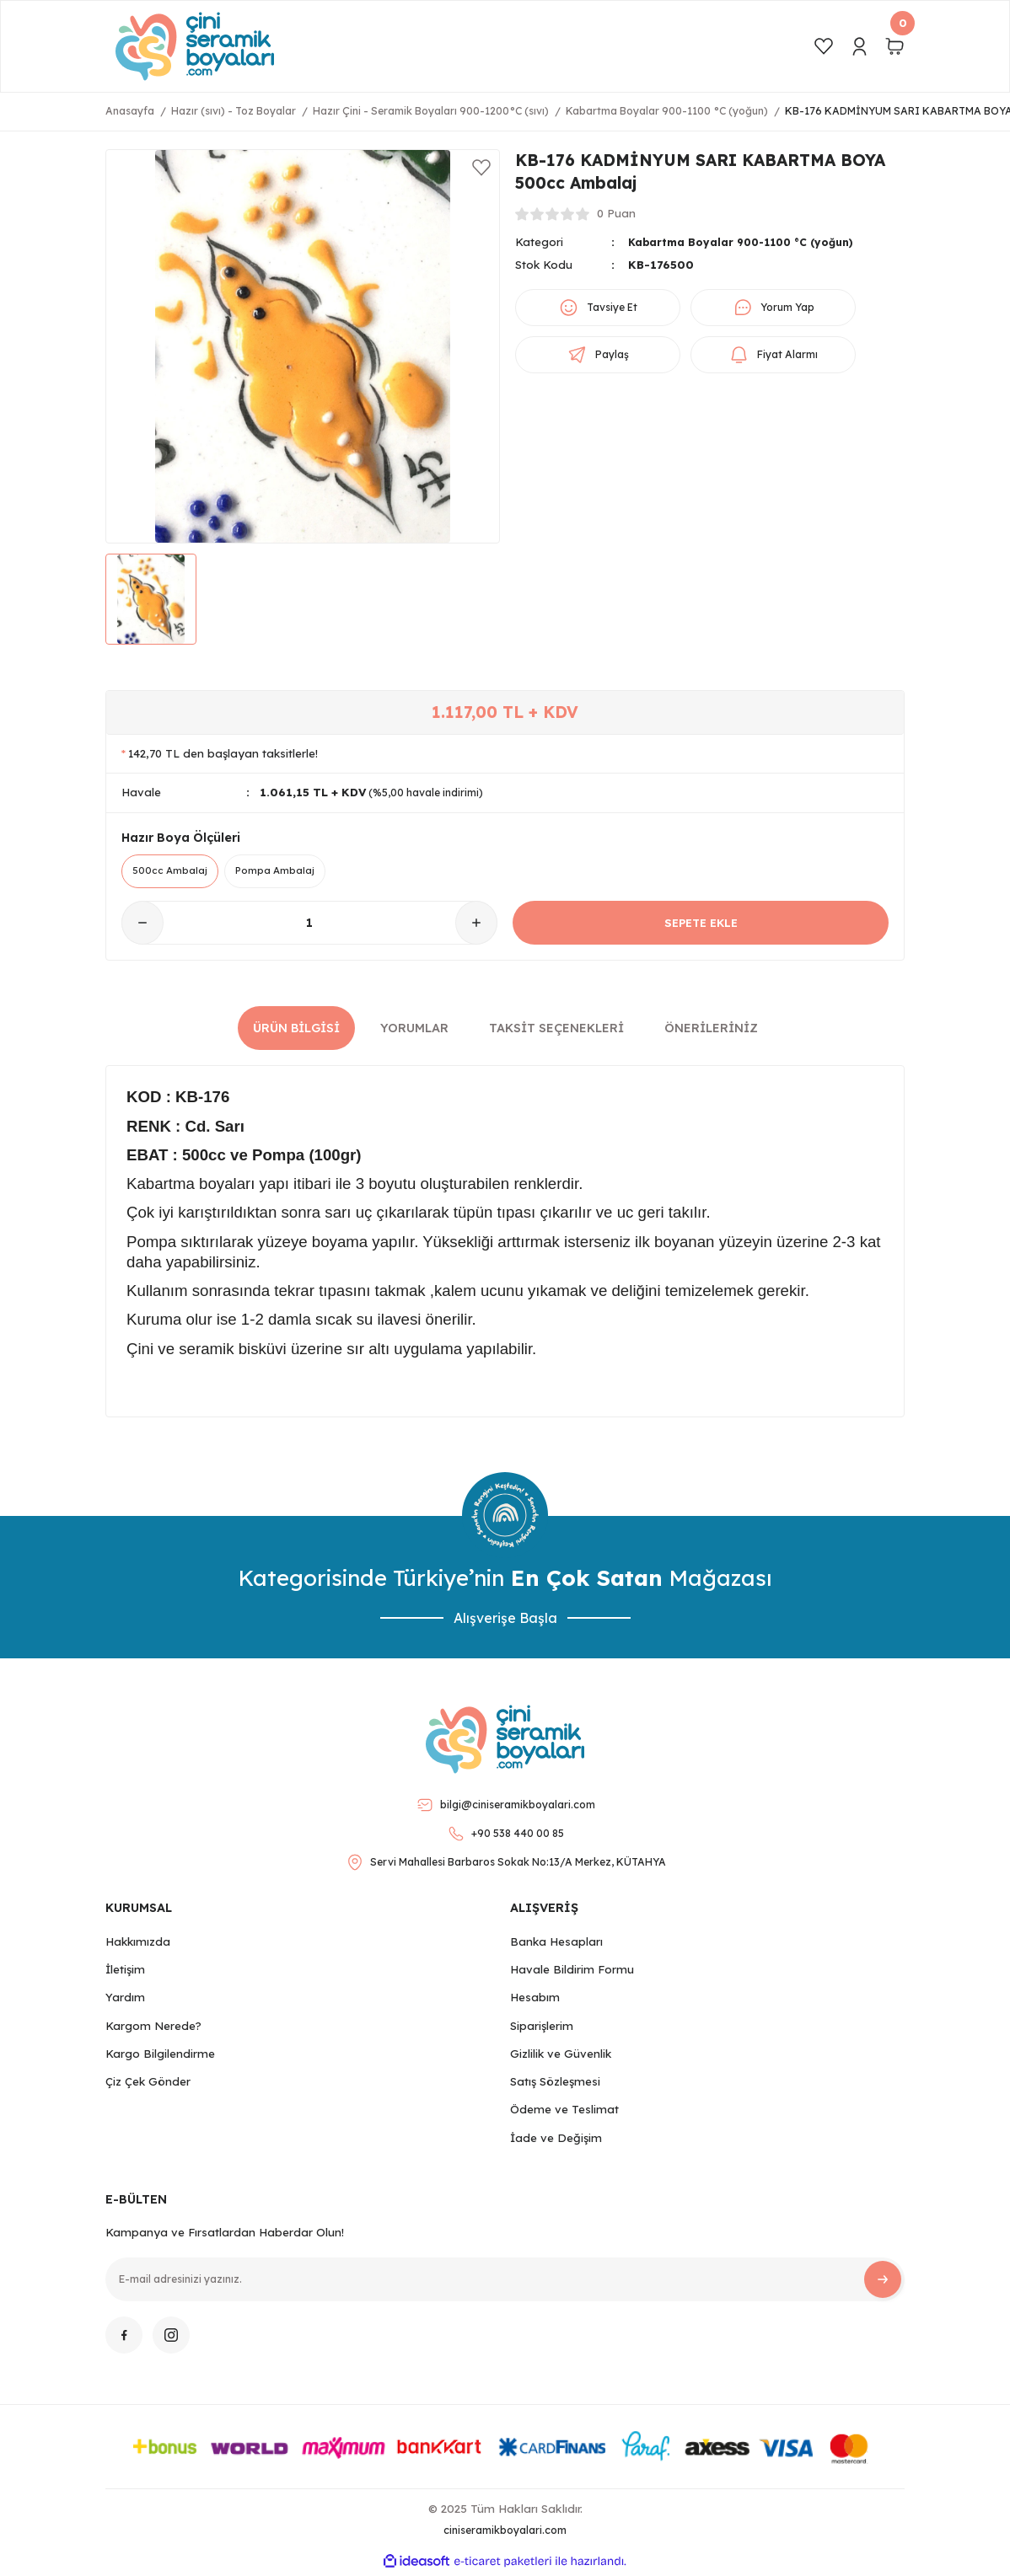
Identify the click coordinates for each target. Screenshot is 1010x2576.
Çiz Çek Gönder (148, 2084)
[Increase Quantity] (476, 926)
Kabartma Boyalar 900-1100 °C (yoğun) (749, 242)
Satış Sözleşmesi (555, 2084)
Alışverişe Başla (505, 1620)
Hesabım (535, 1999)
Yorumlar (414, 1030)
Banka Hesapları (556, 1944)
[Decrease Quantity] (142, 926)
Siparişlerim (541, 2028)
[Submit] (882, 2281)
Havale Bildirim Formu (572, 1972)
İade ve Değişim (556, 2140)
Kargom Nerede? (153, 2028)
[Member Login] (859, 46)
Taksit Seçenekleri (556, 1030)
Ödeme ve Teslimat (564, 2112)
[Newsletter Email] (505, 2282)
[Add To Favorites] (481, 167)
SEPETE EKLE (701, 925)
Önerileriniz (711, 1030)
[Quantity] (309, 926)
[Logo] (195, 46)
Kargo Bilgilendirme (160, 2056)
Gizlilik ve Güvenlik (560, 2056)
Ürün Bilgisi (296, 1030)
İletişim (125, 1972)
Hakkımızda (137, 1944)
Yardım (125, 1999)
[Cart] (894, 46)
